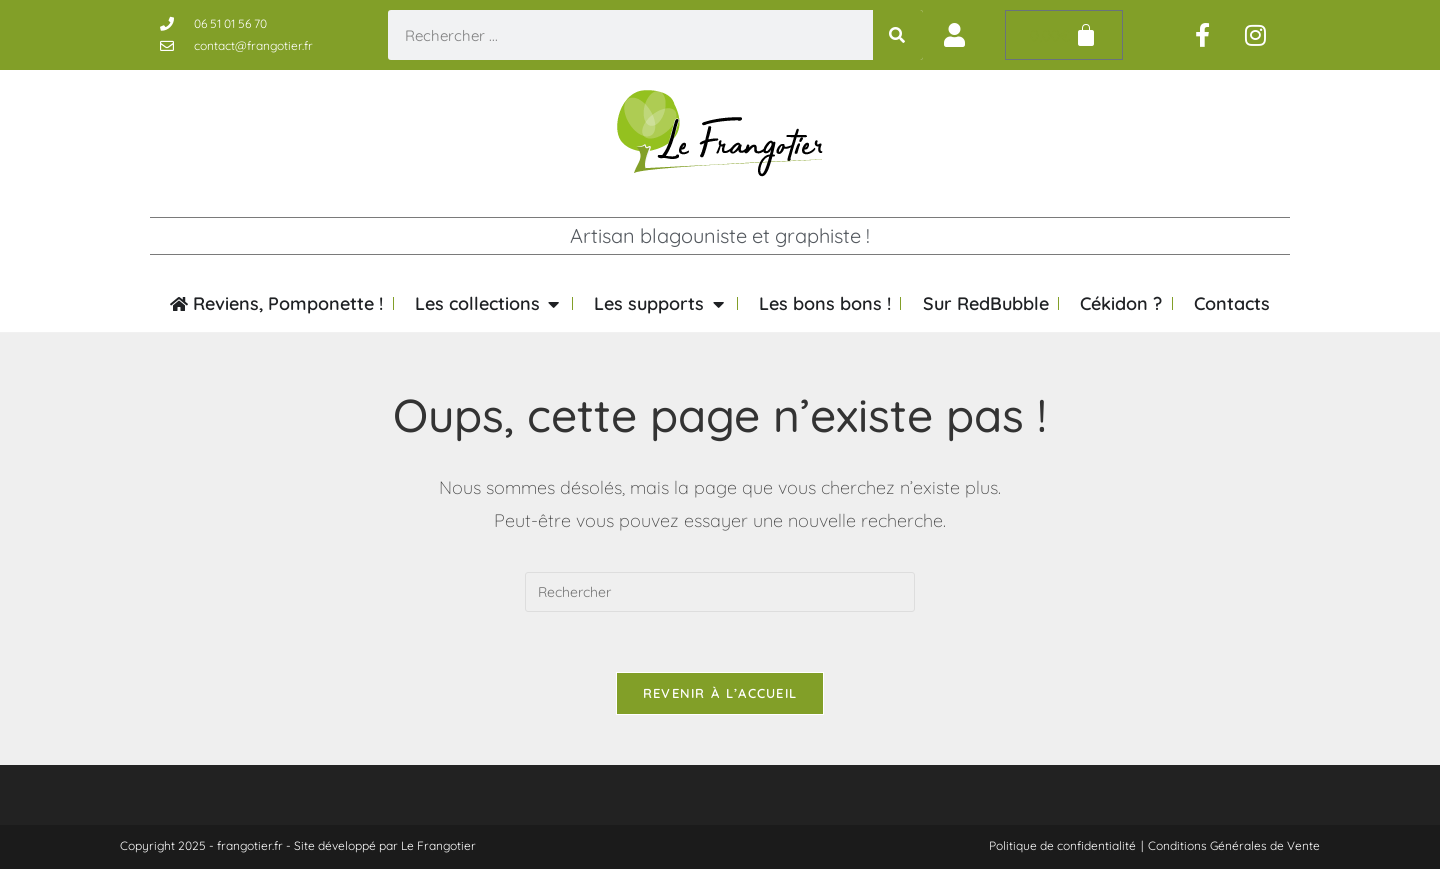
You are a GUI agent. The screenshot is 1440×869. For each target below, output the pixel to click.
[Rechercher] (898, 35)
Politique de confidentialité (1062, 845)
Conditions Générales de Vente (1234, 845)
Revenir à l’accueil (720, 693)
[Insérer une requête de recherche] (720, 592)
